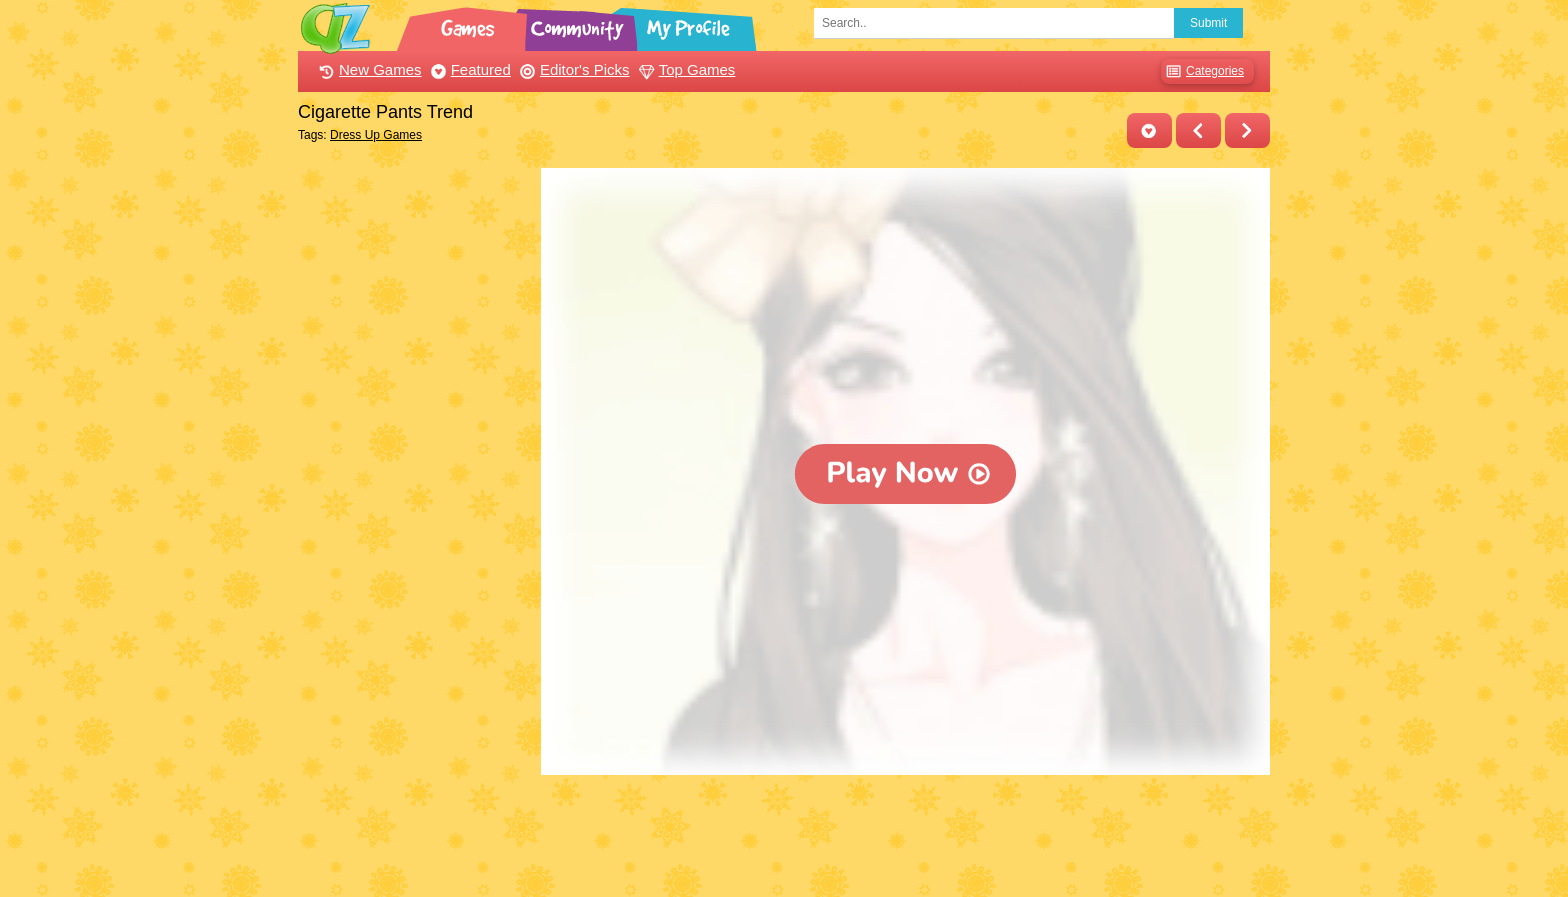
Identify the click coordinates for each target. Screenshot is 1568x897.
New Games (368, 69)
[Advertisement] (414, 468)
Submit (1208, 23)
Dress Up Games (376, 135)
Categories (1202, 71)
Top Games (685, 69)
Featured (468, 69)
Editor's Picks (572, 69)
